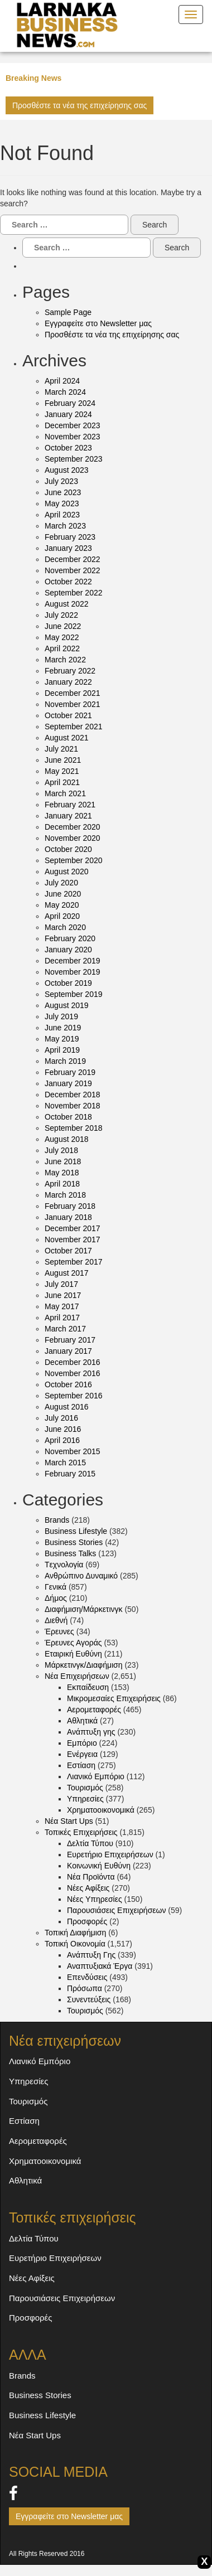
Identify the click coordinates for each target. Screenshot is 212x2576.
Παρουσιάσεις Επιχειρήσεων (116, 1910)
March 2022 (65, 659)
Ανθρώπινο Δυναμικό (81, 1575)
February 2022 (70, 670)
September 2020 (74, 860)
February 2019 (70, 1072)
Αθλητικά (82, 1720)
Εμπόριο (82, 1743)
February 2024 (70, 403)
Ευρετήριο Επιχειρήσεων (110, 1854)
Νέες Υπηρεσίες (94, 1899)
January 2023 (68, 548)
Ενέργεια (82, 1754)
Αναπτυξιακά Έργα (99, 1966)
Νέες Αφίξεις (88, 1887)
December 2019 (72, 960)
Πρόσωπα (84, 1988)
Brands (57, 1519)
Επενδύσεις (87, 1977)
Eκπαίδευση (88, 1687)
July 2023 (61, 481)
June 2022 (63, 626)
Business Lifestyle (76, 1531)
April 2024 (62, 380)
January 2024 (68, 414)
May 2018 (62, 1172)
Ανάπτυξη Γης (91, 1954)
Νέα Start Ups (69, 1821)
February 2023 (70, 536)
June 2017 (63, 1295)
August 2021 (67, 737)
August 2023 (67, 470)
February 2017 (70, 1339)
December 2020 (72, 826)
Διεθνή (56, 1620)
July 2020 (61, 882)
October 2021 (68, 715)
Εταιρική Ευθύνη (73, 1653)
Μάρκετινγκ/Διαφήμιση (84, 1664)
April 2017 (62, 1317)
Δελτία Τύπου (90, 1843)
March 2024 (65, 392)
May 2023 (62, 503)
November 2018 (72, 1105)
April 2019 (62, 1049)
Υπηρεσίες (85, 1798)
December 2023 (72, 425)
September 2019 (74, 994)
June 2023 (63, 492)
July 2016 (61, 1417)
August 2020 (67, 871)
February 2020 (70, 938)
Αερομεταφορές (94, 1709)
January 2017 (68, 1351)
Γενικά (55, 1586)
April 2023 (62, 514)
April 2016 (62, 1440)
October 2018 (68, 1116)
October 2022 (68, 581)
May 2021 (62, 771)
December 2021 (72, 693)
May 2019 (62, 1038)
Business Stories (74, 1542)
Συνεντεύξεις (88, 1999)
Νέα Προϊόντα (91, 1876)
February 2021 (70, 804)
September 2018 (74, 1128)
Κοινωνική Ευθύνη (99, 1865)
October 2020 (68, 849)
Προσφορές (87, 1921)
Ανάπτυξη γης (91, 1731)
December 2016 (72, 1362)
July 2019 (61, 1016)
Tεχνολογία (64, 1564)
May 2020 (62, 904)
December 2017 (72, 1228)
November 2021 (72, 704)
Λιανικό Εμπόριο (95, 1776)
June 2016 (63, 1429)
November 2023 (72, 436)
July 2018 (61, 1150)
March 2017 (65, 1328)
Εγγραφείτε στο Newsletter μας (98, 323)
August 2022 (67, 603)
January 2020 (68, 949)
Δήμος (56, 1598)
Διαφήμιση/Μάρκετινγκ (84, 1609)
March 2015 (65, 1462)
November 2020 (72, 838)
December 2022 (72, 559)
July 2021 (61, 748)
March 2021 (65, 793)
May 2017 (62, 1306)
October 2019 (68, 983)
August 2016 (67, 1406)
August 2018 (67, 1139)
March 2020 (65, 927)
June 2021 (63, 760)
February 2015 (70, 1473)
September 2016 (74, 1395)
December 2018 (72, 1094)
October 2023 (68, 447)
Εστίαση (81, 1765)
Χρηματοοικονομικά (100, 1809)
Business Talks (70, 1553)
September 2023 (74, 458)
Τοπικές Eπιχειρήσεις (81, 1832)
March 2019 (65, 1061)
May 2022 (62, 637)
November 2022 (72, 570)
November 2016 (72, 1373)
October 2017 (68, 1250)
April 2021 (62, 782)
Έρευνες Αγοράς (73, 1642)
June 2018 (63, 1161)
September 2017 (74, 1261)
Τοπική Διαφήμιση (75, 1932)
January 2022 (68, 681)
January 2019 (68, 1083)
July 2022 (61, 615)
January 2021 (68, 815)
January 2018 (68, 1217)
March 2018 (65, 1194)
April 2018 (62, 1183)
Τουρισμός (85, 1787)
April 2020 (62, 916)
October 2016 (68, 1384)
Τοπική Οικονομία (75, 1943)
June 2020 (63, 893)
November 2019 (72, 971)
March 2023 (65, 525)
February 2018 (70, 1206)
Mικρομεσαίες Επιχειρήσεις (114, 1698)
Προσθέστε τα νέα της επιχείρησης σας (79, 105)
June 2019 (63, 1027)
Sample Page (68, 312)
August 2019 (67, 1005)
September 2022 (74, 592)
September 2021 (74, 726)
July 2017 (61, 1284)
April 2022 (62, 648)
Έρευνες (59, 1631)
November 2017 (72, 1239)
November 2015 (72, 1451)
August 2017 (67, 1272)
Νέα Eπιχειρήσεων (77, 1676)
